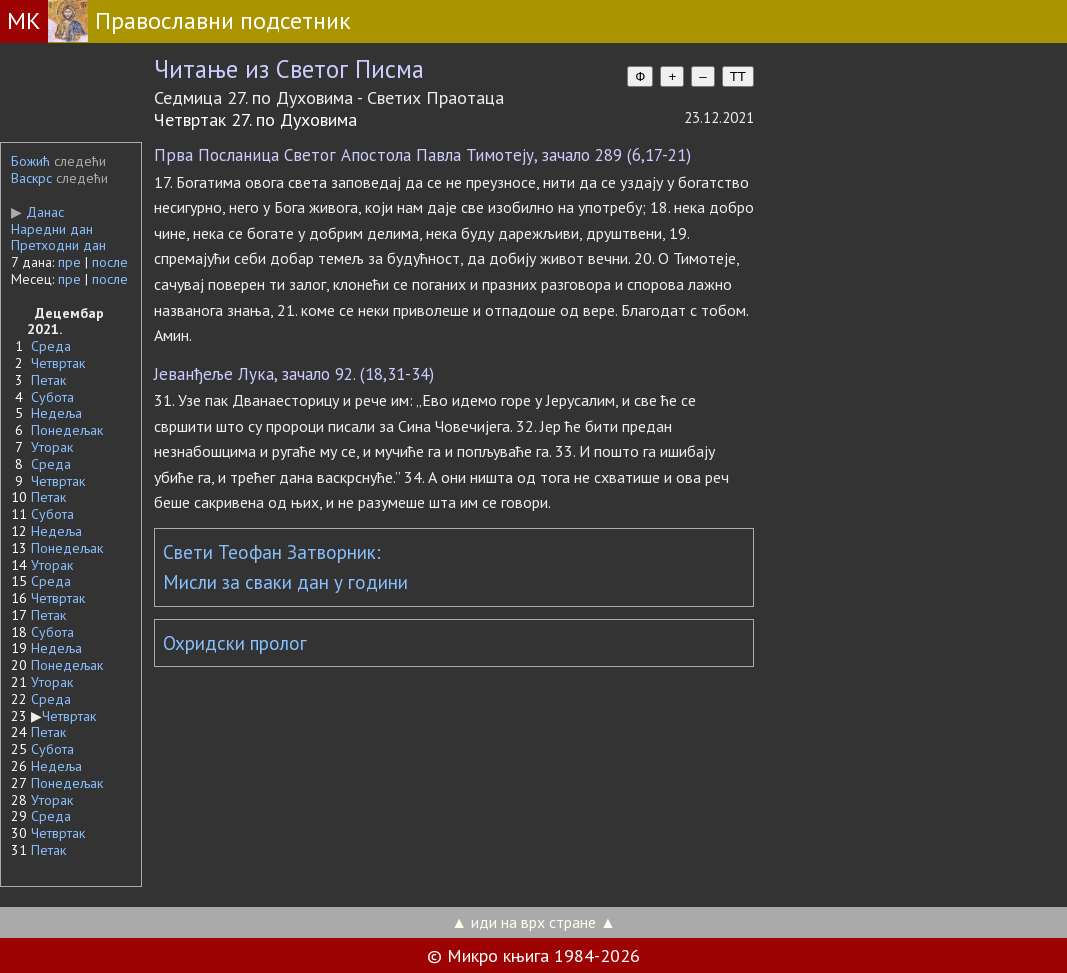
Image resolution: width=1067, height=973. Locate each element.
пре (69, 262)
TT (738, 76)
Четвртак (58, 363)
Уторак (52, 447)
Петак (48, 380)
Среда (51, 346)
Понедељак (67, 430)
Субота (52, 397)
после (110, 262)
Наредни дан (52, 229)
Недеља (56, 413)
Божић (30, 161)
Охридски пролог (235, 643)
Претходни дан (58, 245)
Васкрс (31, 178)
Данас (37, 212)
